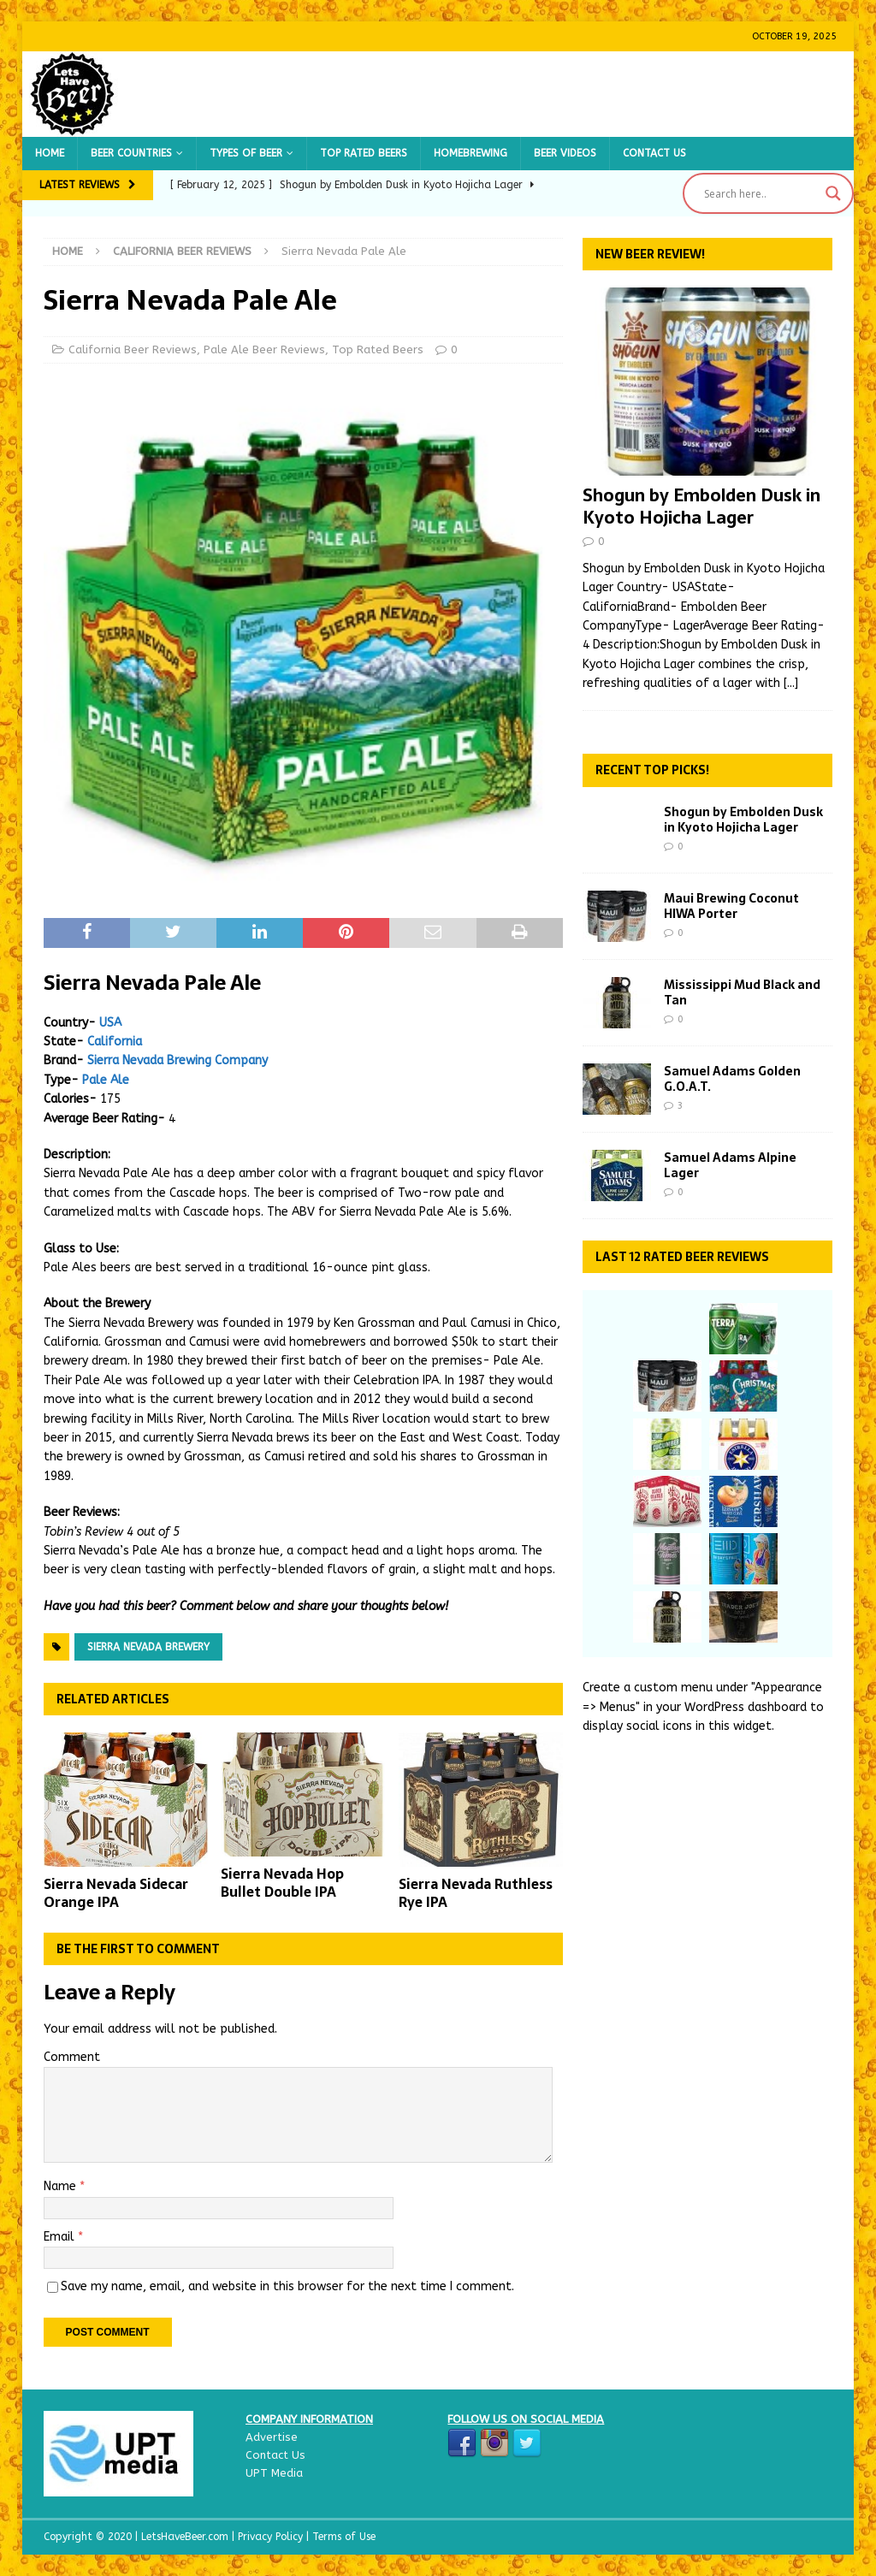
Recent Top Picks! (652, 770)
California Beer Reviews (132, 349)
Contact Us (654, 153)
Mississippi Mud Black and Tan (742, 992)
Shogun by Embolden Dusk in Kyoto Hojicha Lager (701, 506)
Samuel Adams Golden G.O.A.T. (732, 1079)
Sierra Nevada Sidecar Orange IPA (116, 1893)
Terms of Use (344, 2537)
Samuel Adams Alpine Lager (730, 1165)
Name (62, 2186)
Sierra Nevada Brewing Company (177, 1060)
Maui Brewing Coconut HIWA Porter (731, 906)
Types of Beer (246, 153)
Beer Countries (131, 153)
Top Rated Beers (363, 153)
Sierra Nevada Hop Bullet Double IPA (282, 1882)
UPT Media (274, 2472)
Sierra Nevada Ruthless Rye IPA (476, 1893)
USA (110, 1023)
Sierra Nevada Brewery (148, 1647)
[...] (791, 683)
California (114, 1041)
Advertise (272, 2437)
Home (49, 153)
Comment (72, 2057)
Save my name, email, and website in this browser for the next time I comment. (287, 2286)
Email (61, 2237)
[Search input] (760, 193)
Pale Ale (105, 1080)
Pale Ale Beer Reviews (264, 349)
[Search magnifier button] (833, 193)
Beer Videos (565, 153)
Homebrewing (470, 153)
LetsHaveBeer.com (186, 2537)
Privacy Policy (272, 2537)
